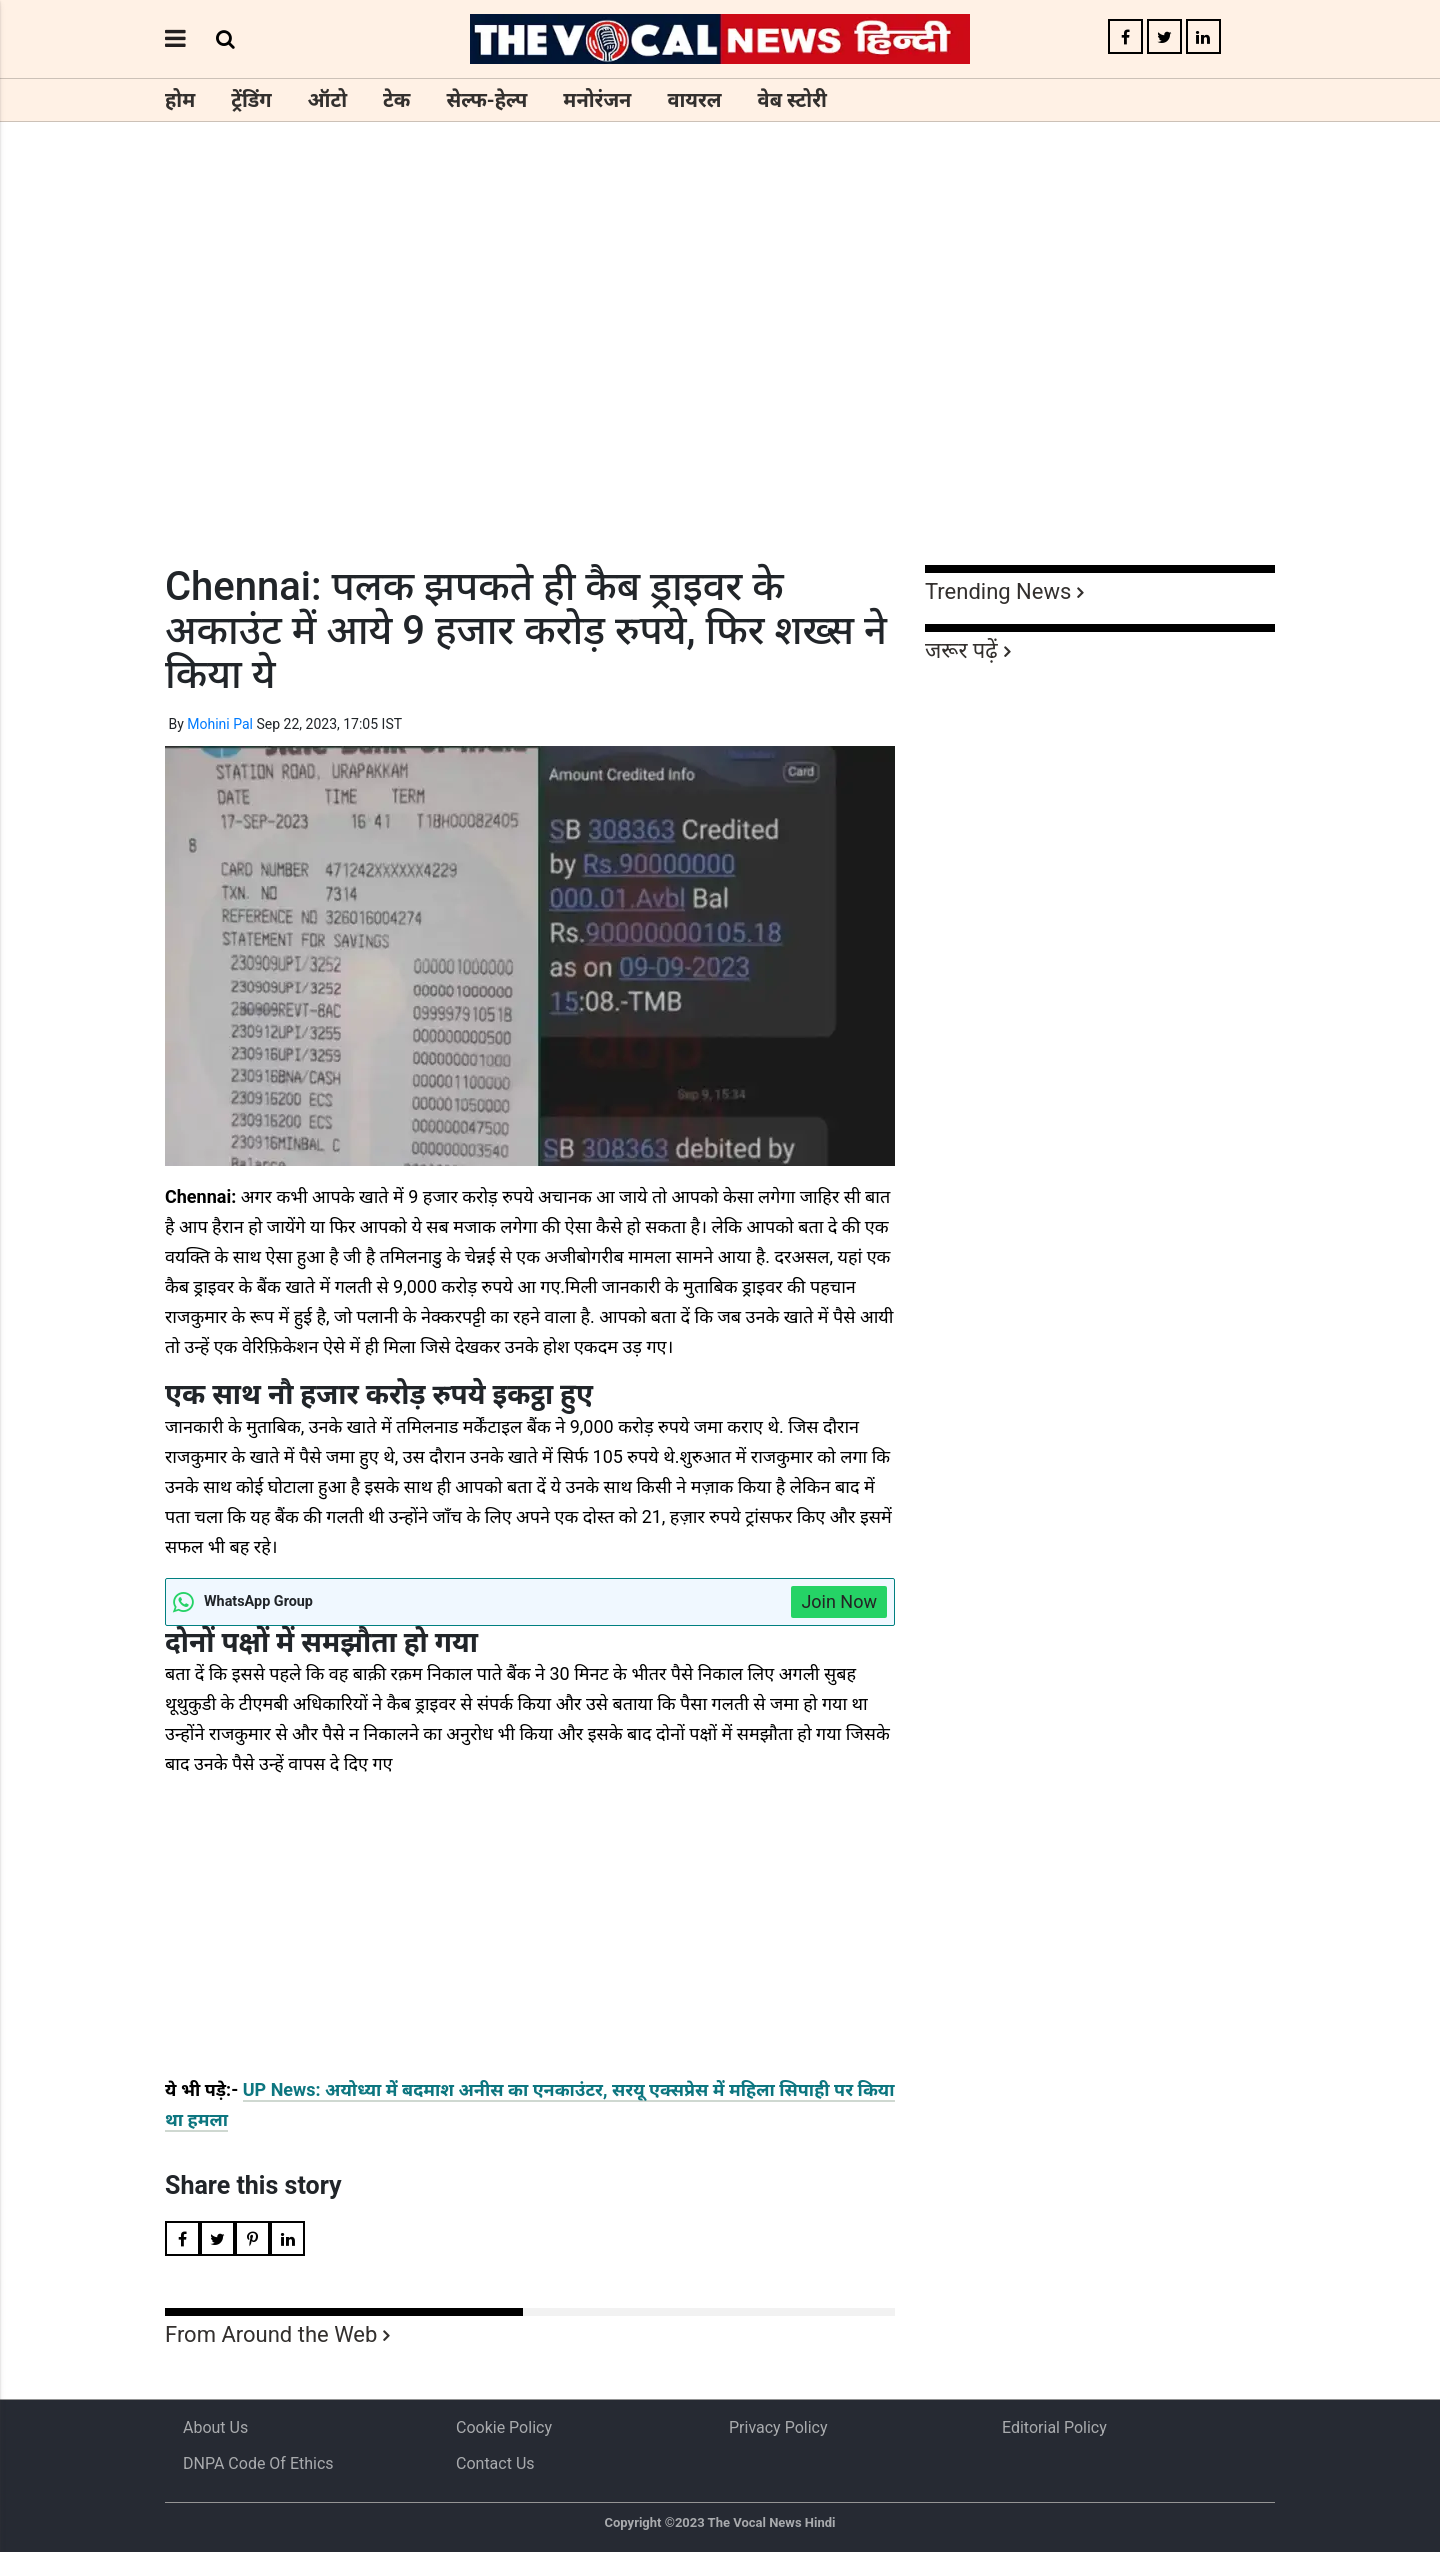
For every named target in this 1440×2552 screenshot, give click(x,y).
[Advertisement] (720, 380)
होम (180, 100)
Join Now (839, 1601)
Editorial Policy (1054, 2427)
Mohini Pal (220, 724)
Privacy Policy (778, 2427)
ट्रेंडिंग (251, 100)
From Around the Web (271, 2334)
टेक (396, 100)
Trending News (998, 591)
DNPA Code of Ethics (258, 2463)
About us (215, 2427)
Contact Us (495, 2463)
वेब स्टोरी (792, 100)
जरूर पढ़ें (961, 650)
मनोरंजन (597, 100)
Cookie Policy (504, 2427)
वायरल (694, 100)
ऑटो (328, 100)
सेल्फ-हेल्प (486, 100)
